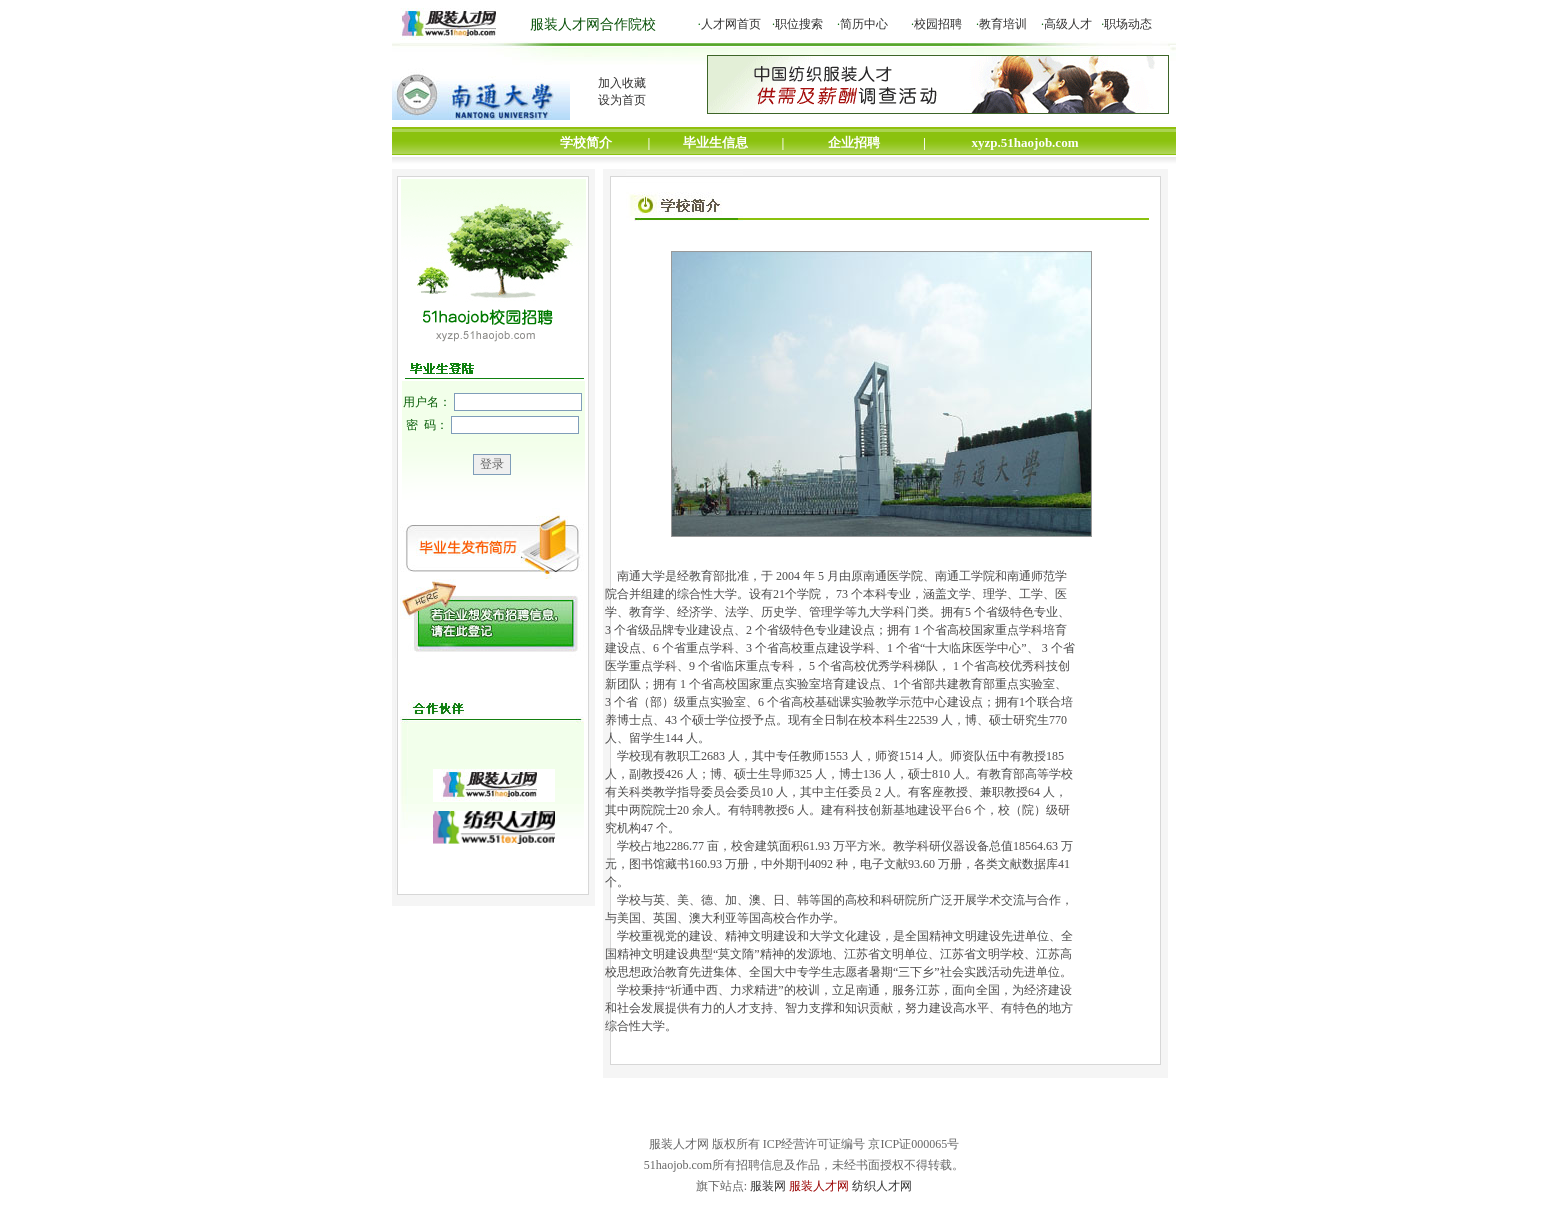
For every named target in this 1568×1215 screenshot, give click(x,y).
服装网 (768, 1186)
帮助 (1001, 1119)
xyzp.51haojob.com (1025, 142)
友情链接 (1087, 1119)
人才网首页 (731, 24)
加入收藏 (622, 83)
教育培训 (1003, 24)
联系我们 (719, 1119)
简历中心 (864, 24)
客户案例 (915, 1119)
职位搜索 (799, 24)
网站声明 (621, 1119)
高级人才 (1068, 24)
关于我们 (523, 1119)
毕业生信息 (715, 142)
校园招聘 (938, 24)
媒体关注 (817, 1119)
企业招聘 (854, 142)
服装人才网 (819, 1186)
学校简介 (586, 142)
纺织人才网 (882, 1186)
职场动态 (1128, 24)
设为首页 (622, 100)
